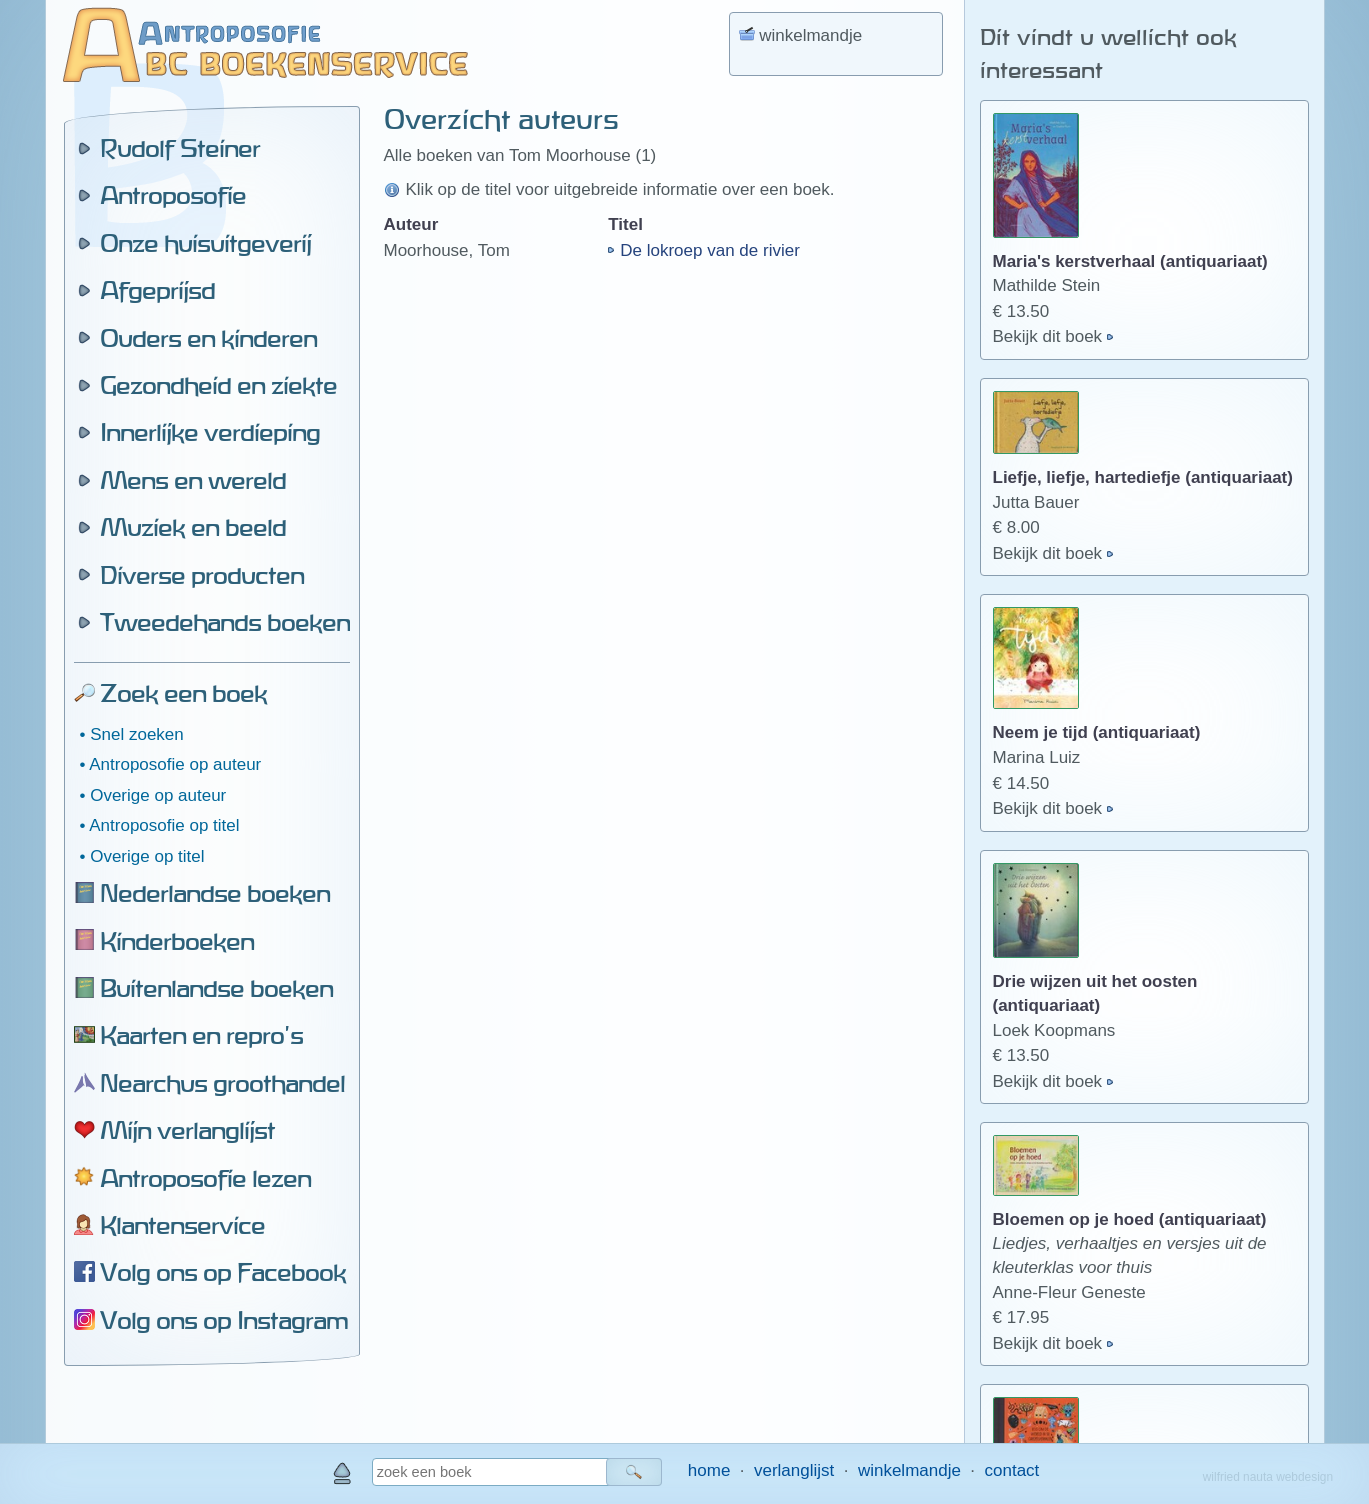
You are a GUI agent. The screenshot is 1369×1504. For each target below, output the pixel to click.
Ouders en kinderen (208, 338)
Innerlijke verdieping (210, 432)
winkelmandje (909, 1470)
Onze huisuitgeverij (205, 243)
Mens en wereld (193, 480)
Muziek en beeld (193, 527)
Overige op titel (147, 856)
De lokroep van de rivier (710, 250)
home (709, 1470)
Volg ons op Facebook (223, 1272)
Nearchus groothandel (222, 1083)
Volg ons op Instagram (224, 1320)
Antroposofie (173, 195)
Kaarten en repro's (201, 1035)
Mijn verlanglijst (187, 1130)
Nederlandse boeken (215, 893)
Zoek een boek (183, 693)
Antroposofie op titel (164, 825)
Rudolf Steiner (180, 148)
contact (1012, 1470)
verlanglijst (794, 1470)
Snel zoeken (137, 734)
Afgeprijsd (157, 290)
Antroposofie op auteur (175, 764)
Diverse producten (202, 575)
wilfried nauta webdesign (1268, 1477)
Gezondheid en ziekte (218, 385)
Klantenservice (182, 1225)
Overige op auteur (158, 795)
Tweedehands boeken (225, 622)
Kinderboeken (177, 941)
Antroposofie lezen (205, 1178)
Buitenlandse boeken (216, 988)
